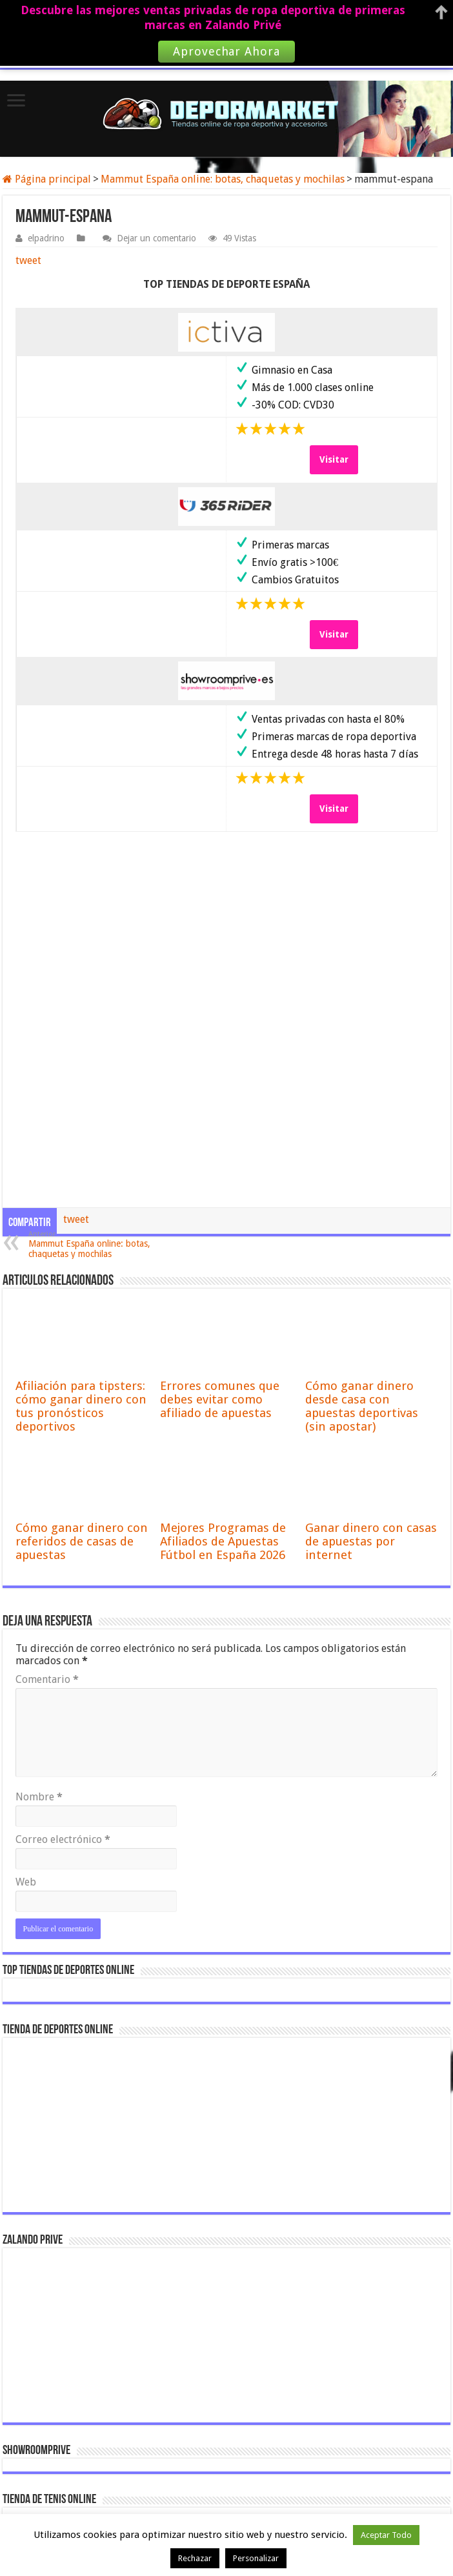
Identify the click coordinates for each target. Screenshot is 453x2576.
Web (25, 1882)
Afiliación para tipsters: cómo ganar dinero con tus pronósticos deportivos (80, 1406)
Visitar (333, 459)
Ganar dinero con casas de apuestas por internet (371, 1541)
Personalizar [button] (256, 2558)
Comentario (47, 1679)
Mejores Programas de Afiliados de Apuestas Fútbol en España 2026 (223, 1541)
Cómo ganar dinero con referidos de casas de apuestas (81, 1541)
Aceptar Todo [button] (386, 2535)
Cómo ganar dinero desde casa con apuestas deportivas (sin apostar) (361, 1406)
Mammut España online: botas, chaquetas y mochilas (223, 179)
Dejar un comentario (156, 238)
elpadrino (46, 238)
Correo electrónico (62, 1839)
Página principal (47, 179)
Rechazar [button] (195, 2558)
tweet (28, 260)
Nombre (39, 1797)
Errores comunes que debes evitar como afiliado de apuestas (219, 1399)
